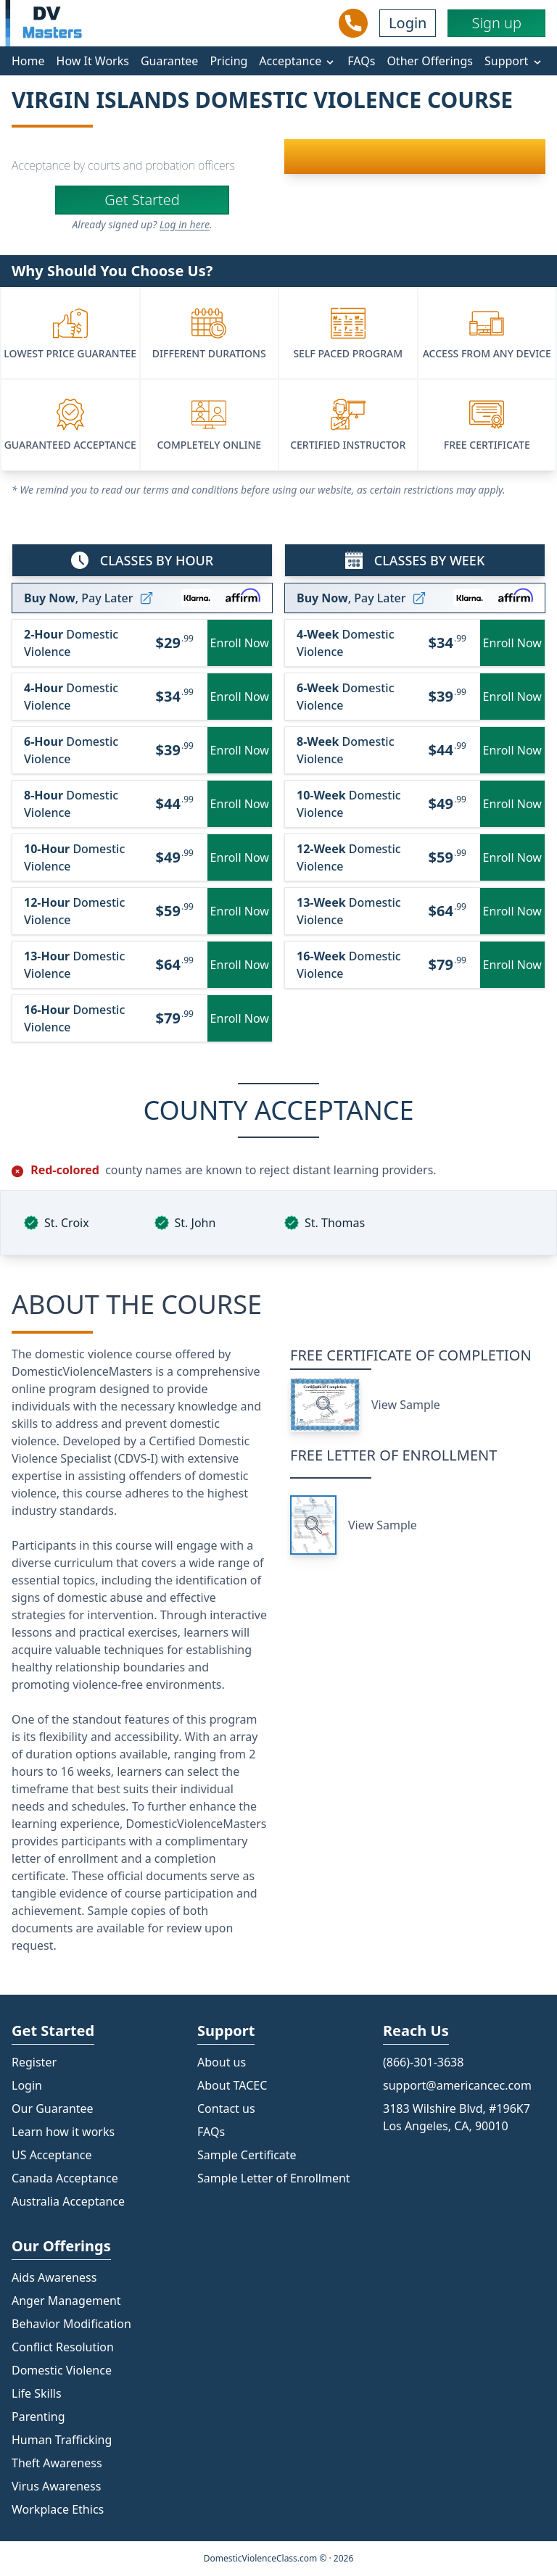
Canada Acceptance (65, 2178)
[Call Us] (353, 23)
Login (407, 23)
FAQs (361, 61)
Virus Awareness (56, 2486)
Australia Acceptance (68, 2201)
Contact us (226, 2108)
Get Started (142, 199)
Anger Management (66, 2301)
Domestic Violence (62, 2370)
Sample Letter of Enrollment (273, 2178)
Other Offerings (430, 61)
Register (34, 2062)
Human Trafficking (62, 2440)
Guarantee (170, 61)
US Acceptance (51, 2155)
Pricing (228, 61)
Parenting (38, 2417)
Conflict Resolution (63, 2347)
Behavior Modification (71, 2324)
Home (28, 61)
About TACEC (232, 2085)
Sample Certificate (247, 2155)
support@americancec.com (457, 2085)
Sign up (496, 23)
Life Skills (37, 2393)
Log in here (185, 224)
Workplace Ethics (58, 2509)
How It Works (93, 61)
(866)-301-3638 (423, 2062)
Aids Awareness (54, 2277)
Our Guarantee (53, 2108)
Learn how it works (63, 2132)
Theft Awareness (57, 2463)
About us (221, 2062)
